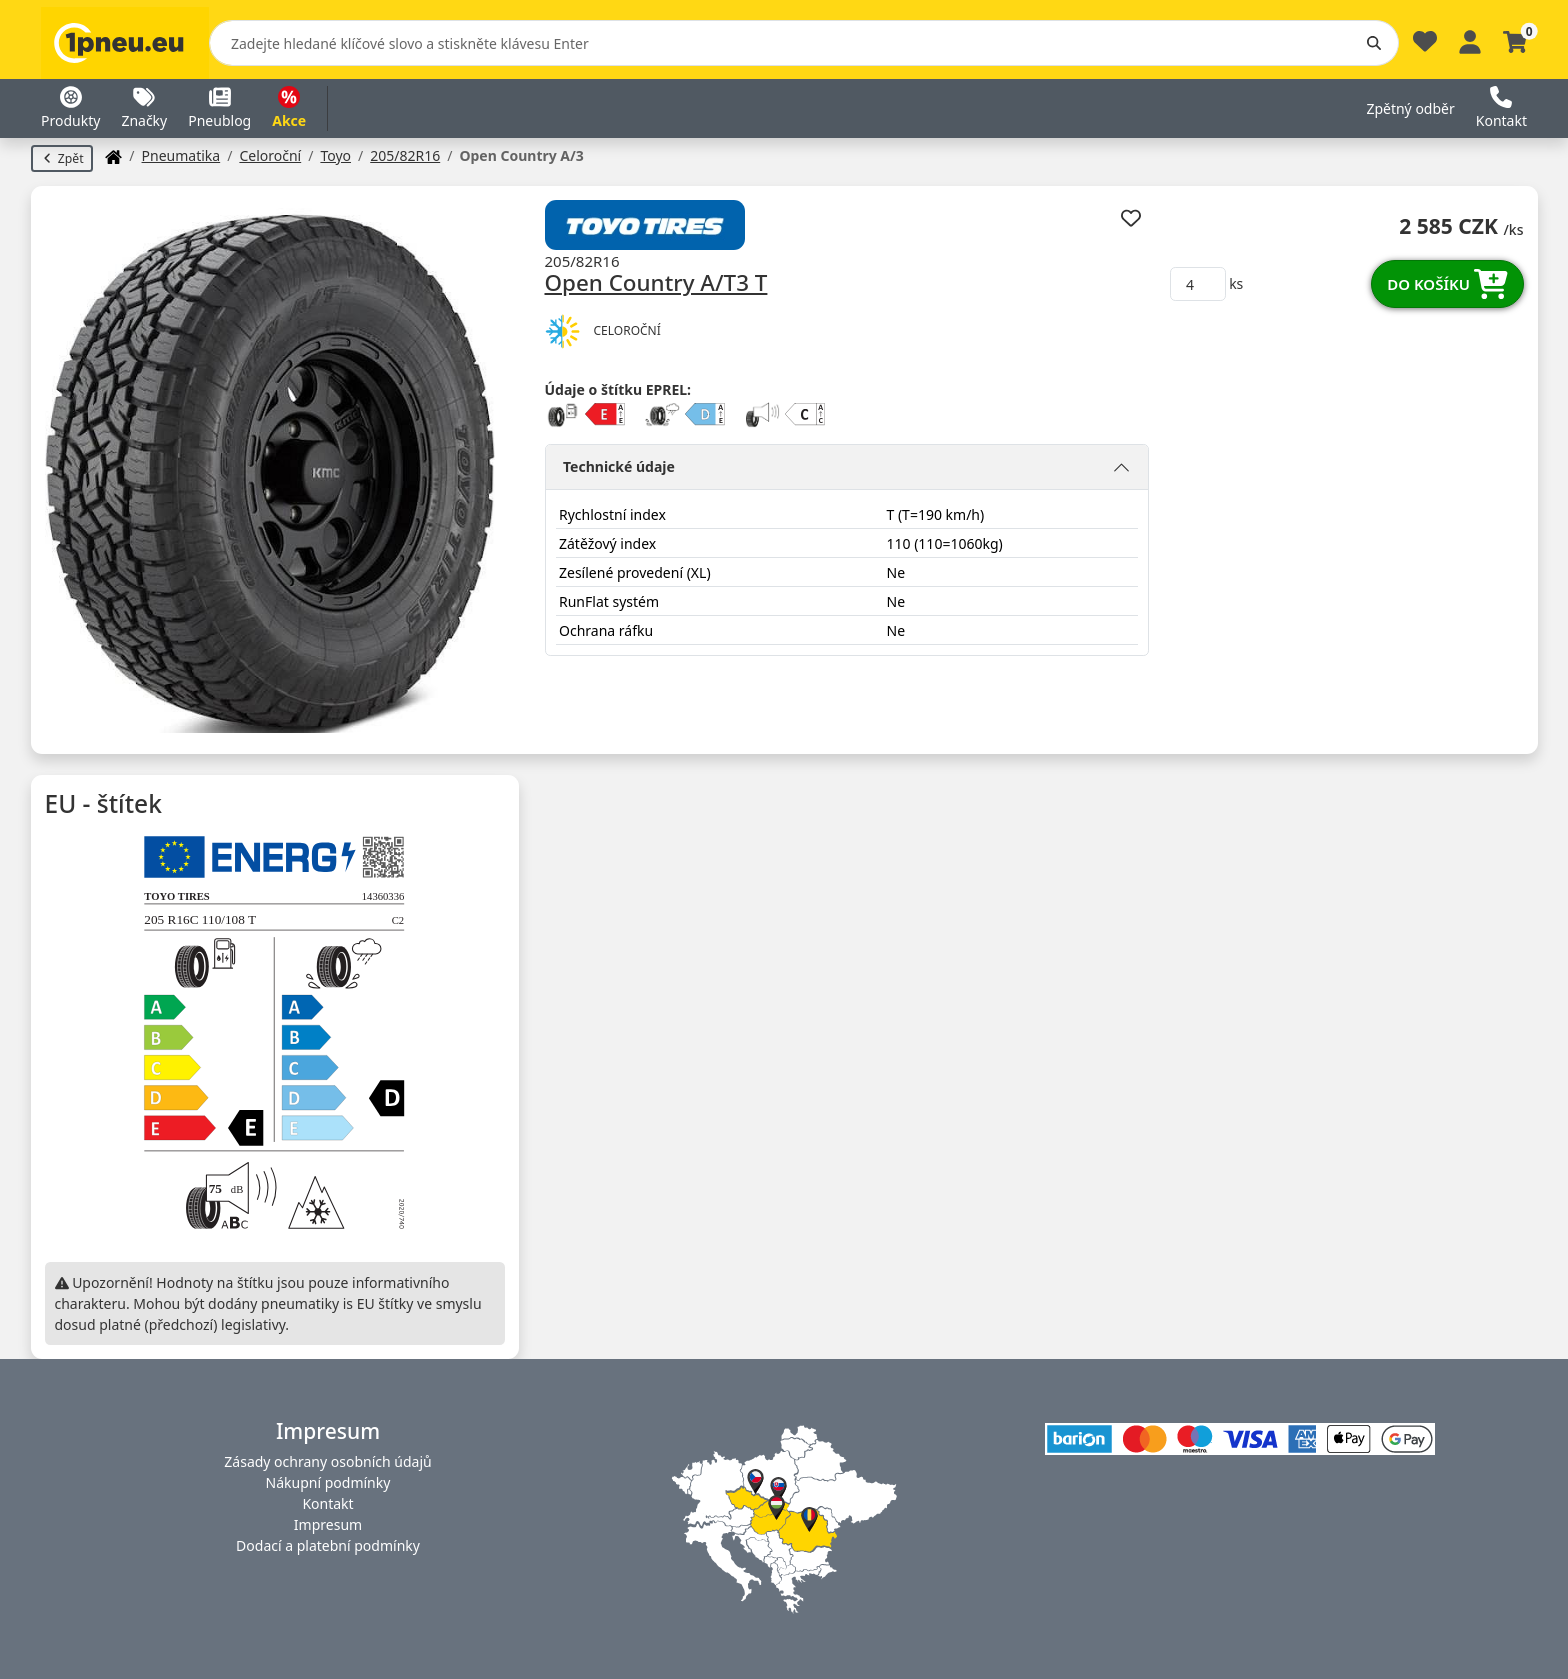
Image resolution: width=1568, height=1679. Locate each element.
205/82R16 (405, 155)
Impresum (328, 1524)
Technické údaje (619, 466)
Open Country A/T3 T (656, 283)
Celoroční (270, 155)
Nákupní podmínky (328, 1482)
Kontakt (327, 1503)
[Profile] (1470, 39)
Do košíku (1447, 284)
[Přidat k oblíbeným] (1130, 217)
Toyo (335, 155)
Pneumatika (181, 155)
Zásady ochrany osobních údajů (327, 1461)
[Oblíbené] (1425, 46)
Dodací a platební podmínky (328, 1545)
